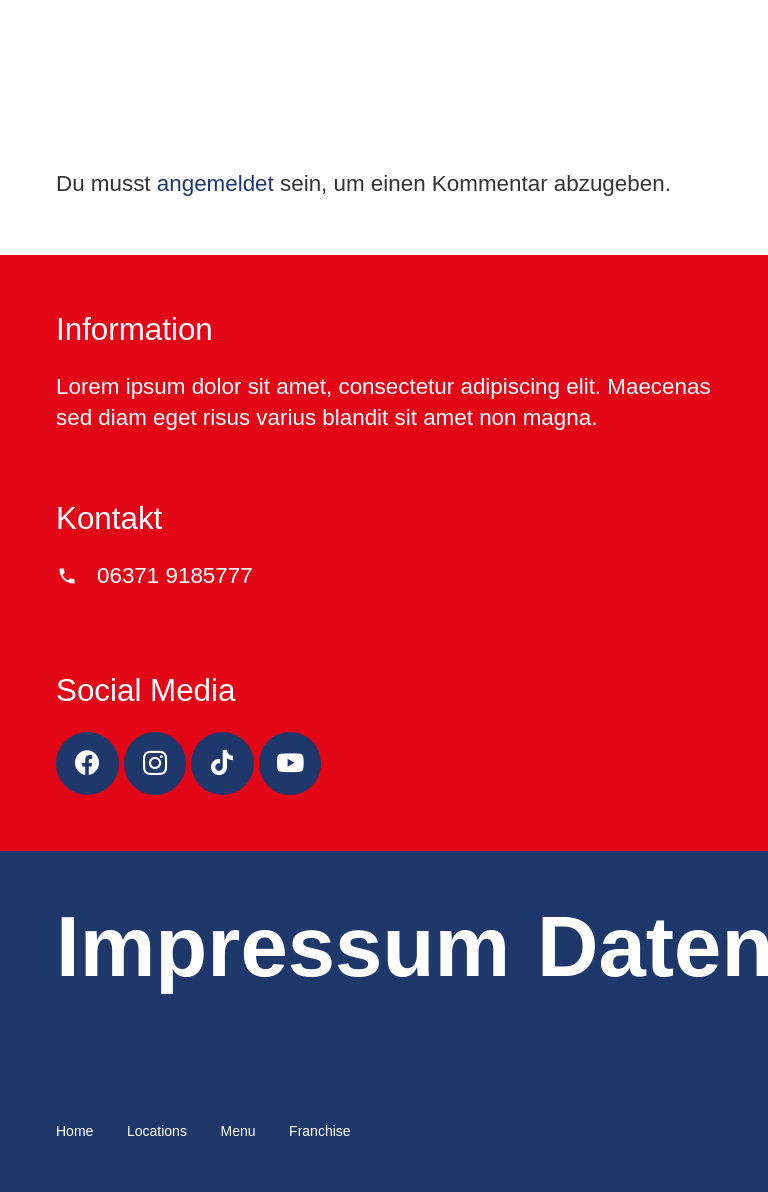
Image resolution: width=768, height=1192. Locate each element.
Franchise (319, 1131)
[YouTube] (290, 763)
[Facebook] (87, 763)
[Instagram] (155, 763)
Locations (157, 1131)
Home (74, 1131)
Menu (237, 1131)
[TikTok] (222, 763)
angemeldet (215, 183)
